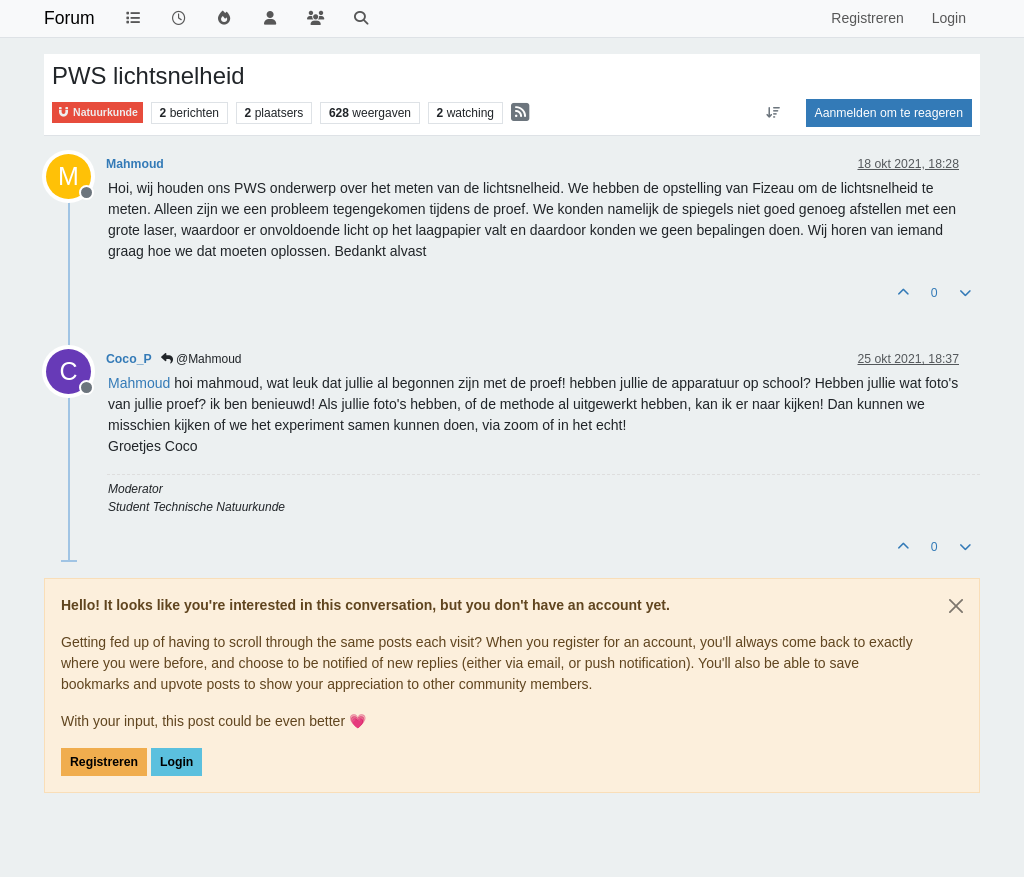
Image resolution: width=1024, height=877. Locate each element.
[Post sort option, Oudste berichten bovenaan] (772, 113)
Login (176, 762)
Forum (69, 18)
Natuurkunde (97, 112)
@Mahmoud (201, 359)
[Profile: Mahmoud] (139, 383)
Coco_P (129, 359)
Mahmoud (135, 164)
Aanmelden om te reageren (889, 113)
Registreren (104, 762)
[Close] (956, 606)
